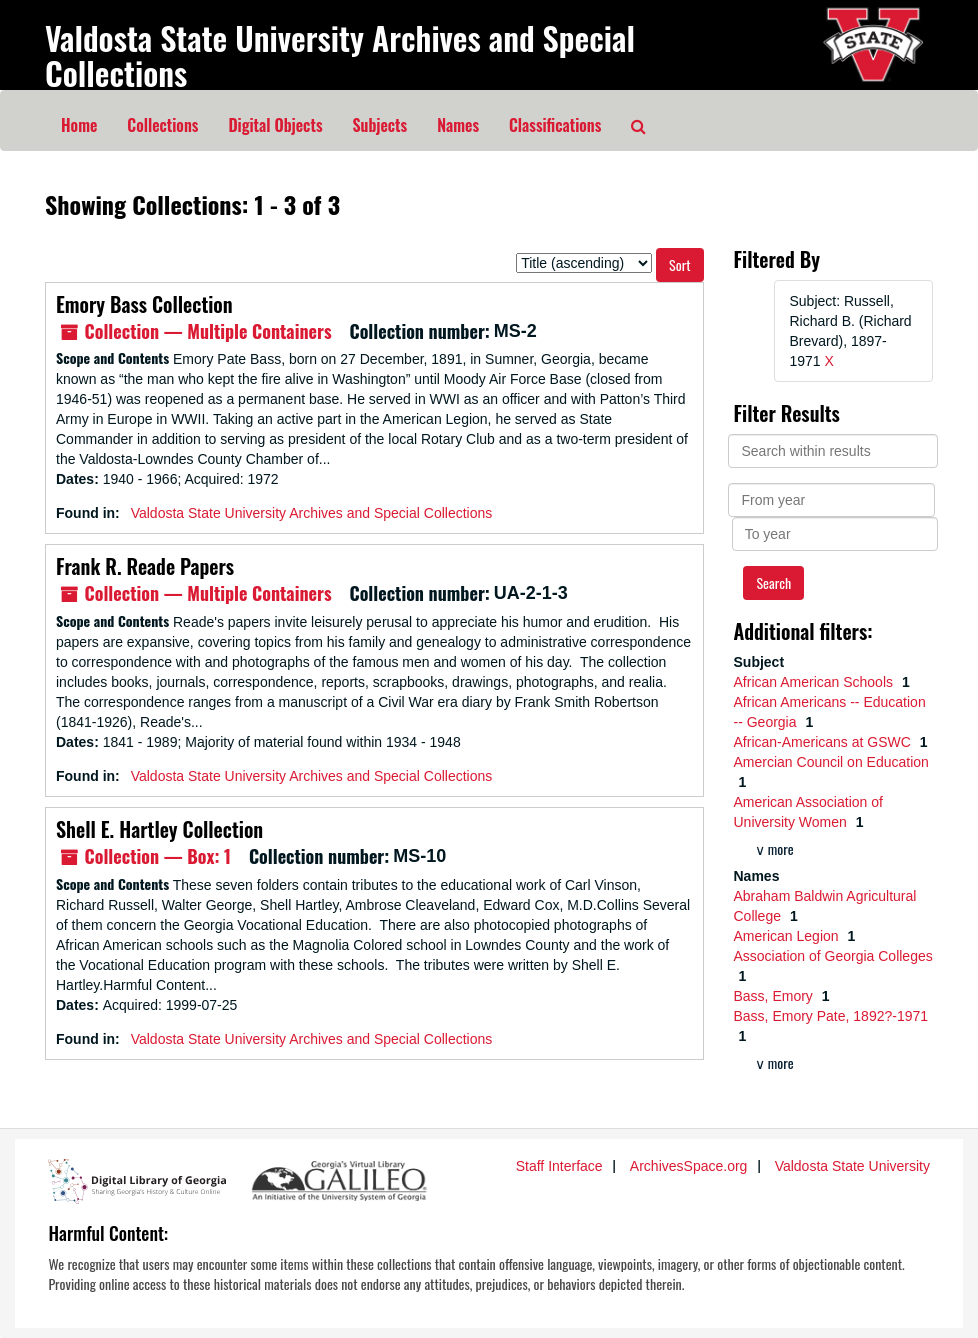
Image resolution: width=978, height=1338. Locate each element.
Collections (162, 125)
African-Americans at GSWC (824, 742)
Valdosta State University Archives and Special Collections (340, 55)
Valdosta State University (852, 1166)
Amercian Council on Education (831, 762)
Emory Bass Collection (144, 304)
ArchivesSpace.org (689, 1166)
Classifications (555, 125)
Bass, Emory (775, 996)
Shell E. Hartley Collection (159, 829)
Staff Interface (559, 1166)
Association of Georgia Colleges (833, 956)
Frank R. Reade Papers (145, 566)
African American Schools (815, 682)
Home (79, 125)
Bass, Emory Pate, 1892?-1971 (831, 1016)
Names (458, 125)
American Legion (788, 936)
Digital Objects (275, 125)
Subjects (380, 125)
